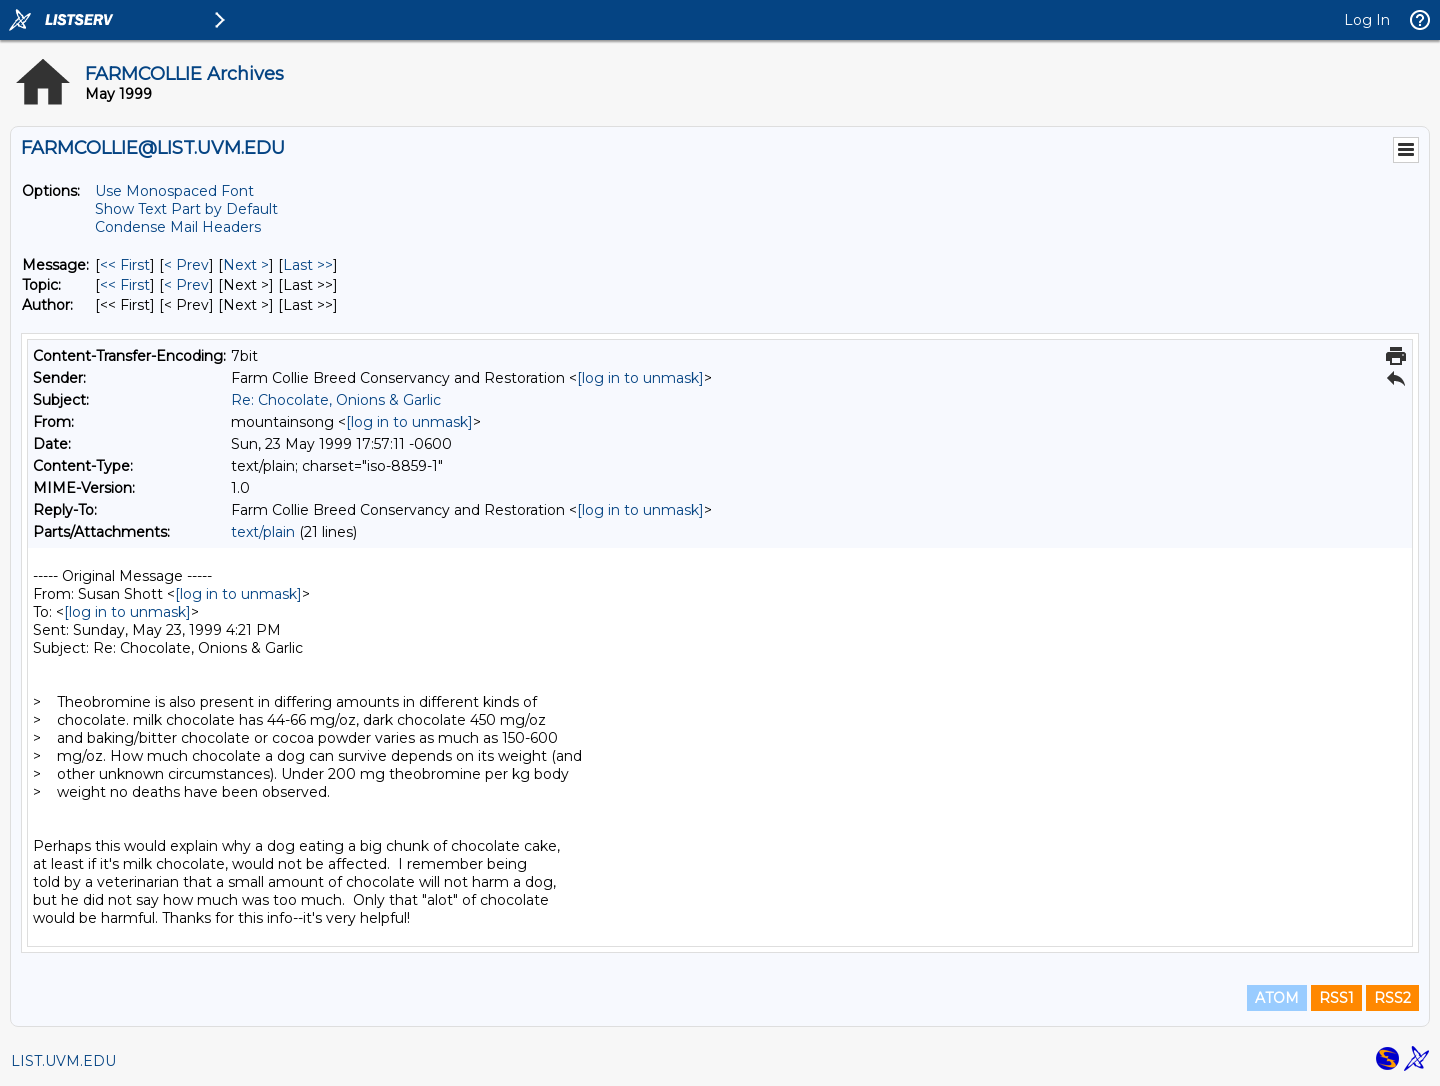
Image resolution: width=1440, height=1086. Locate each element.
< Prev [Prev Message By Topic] (186, 285)
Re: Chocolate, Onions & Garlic (336, 400)
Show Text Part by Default (186, 209)
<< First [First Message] (125, 265)
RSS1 (1336, 998)
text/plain (263, 532)
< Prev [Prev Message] (186, 265)
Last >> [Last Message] (308, 265)
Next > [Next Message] (246, 265)
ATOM (1277, 998)
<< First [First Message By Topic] (125, 285)
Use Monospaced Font (174, 191)
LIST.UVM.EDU (63, 1061)
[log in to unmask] (640, 378)
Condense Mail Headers (178, 227)
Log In (1367, 20)
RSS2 (1392, 998)
